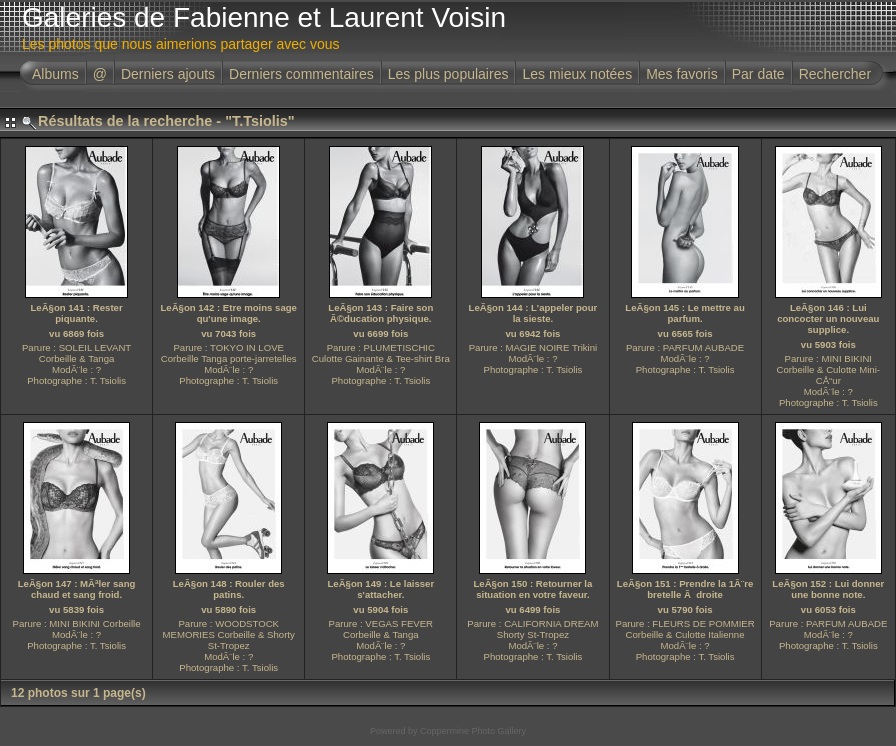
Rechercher (835, 74)
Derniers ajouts (168, 74)
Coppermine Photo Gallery (473, 731)
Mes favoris (682, 74)
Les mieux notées (577, 74)
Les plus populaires (448, 74)
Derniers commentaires (301, 74)
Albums (55, 74)
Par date (758, 74)
